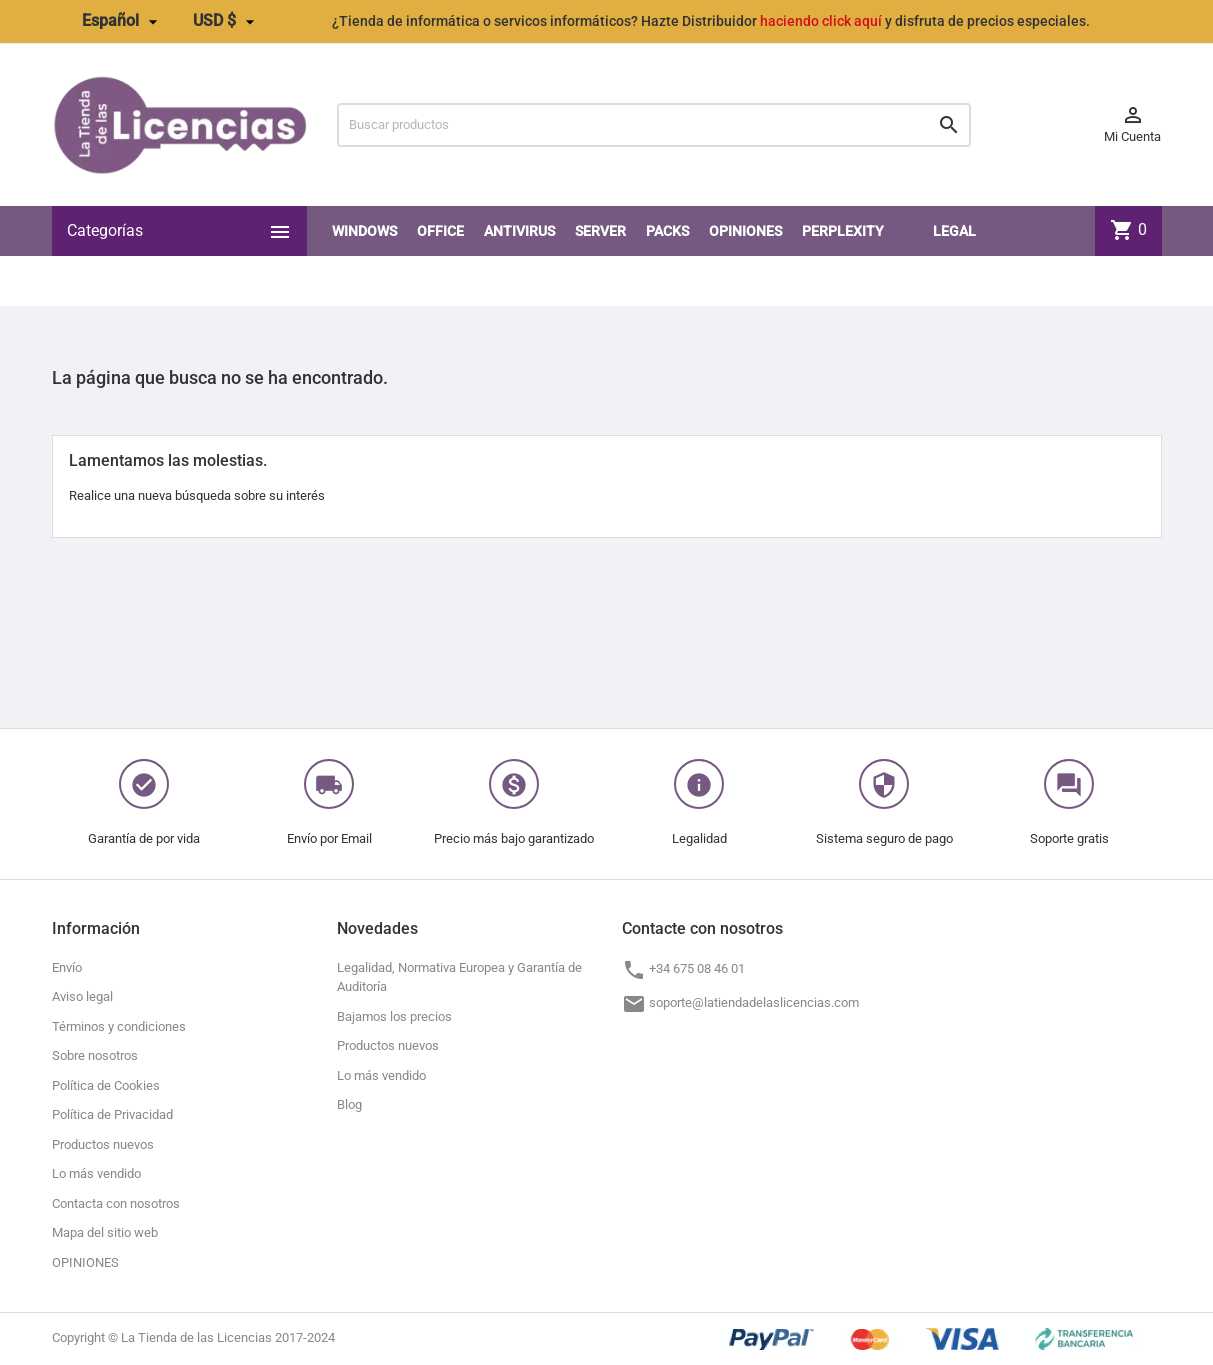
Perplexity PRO (843, 256)
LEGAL (954, 231)
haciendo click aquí (821, 21)
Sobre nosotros (95, 1055)
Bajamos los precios (394, 1016)
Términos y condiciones (119, 1026)
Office (440, 231)
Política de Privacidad (112, 1114)
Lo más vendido (96, 1173)
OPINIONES (745, 231)
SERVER (600, 231)
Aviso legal (82, 996)
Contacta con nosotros (116, 1203)
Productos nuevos (103, 1144)
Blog (349, 1104)
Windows (364, 231)
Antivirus (519, 231)
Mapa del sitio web (105, 1232)
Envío (67, 967)
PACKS (667, 231)
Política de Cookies (106, 1085)
